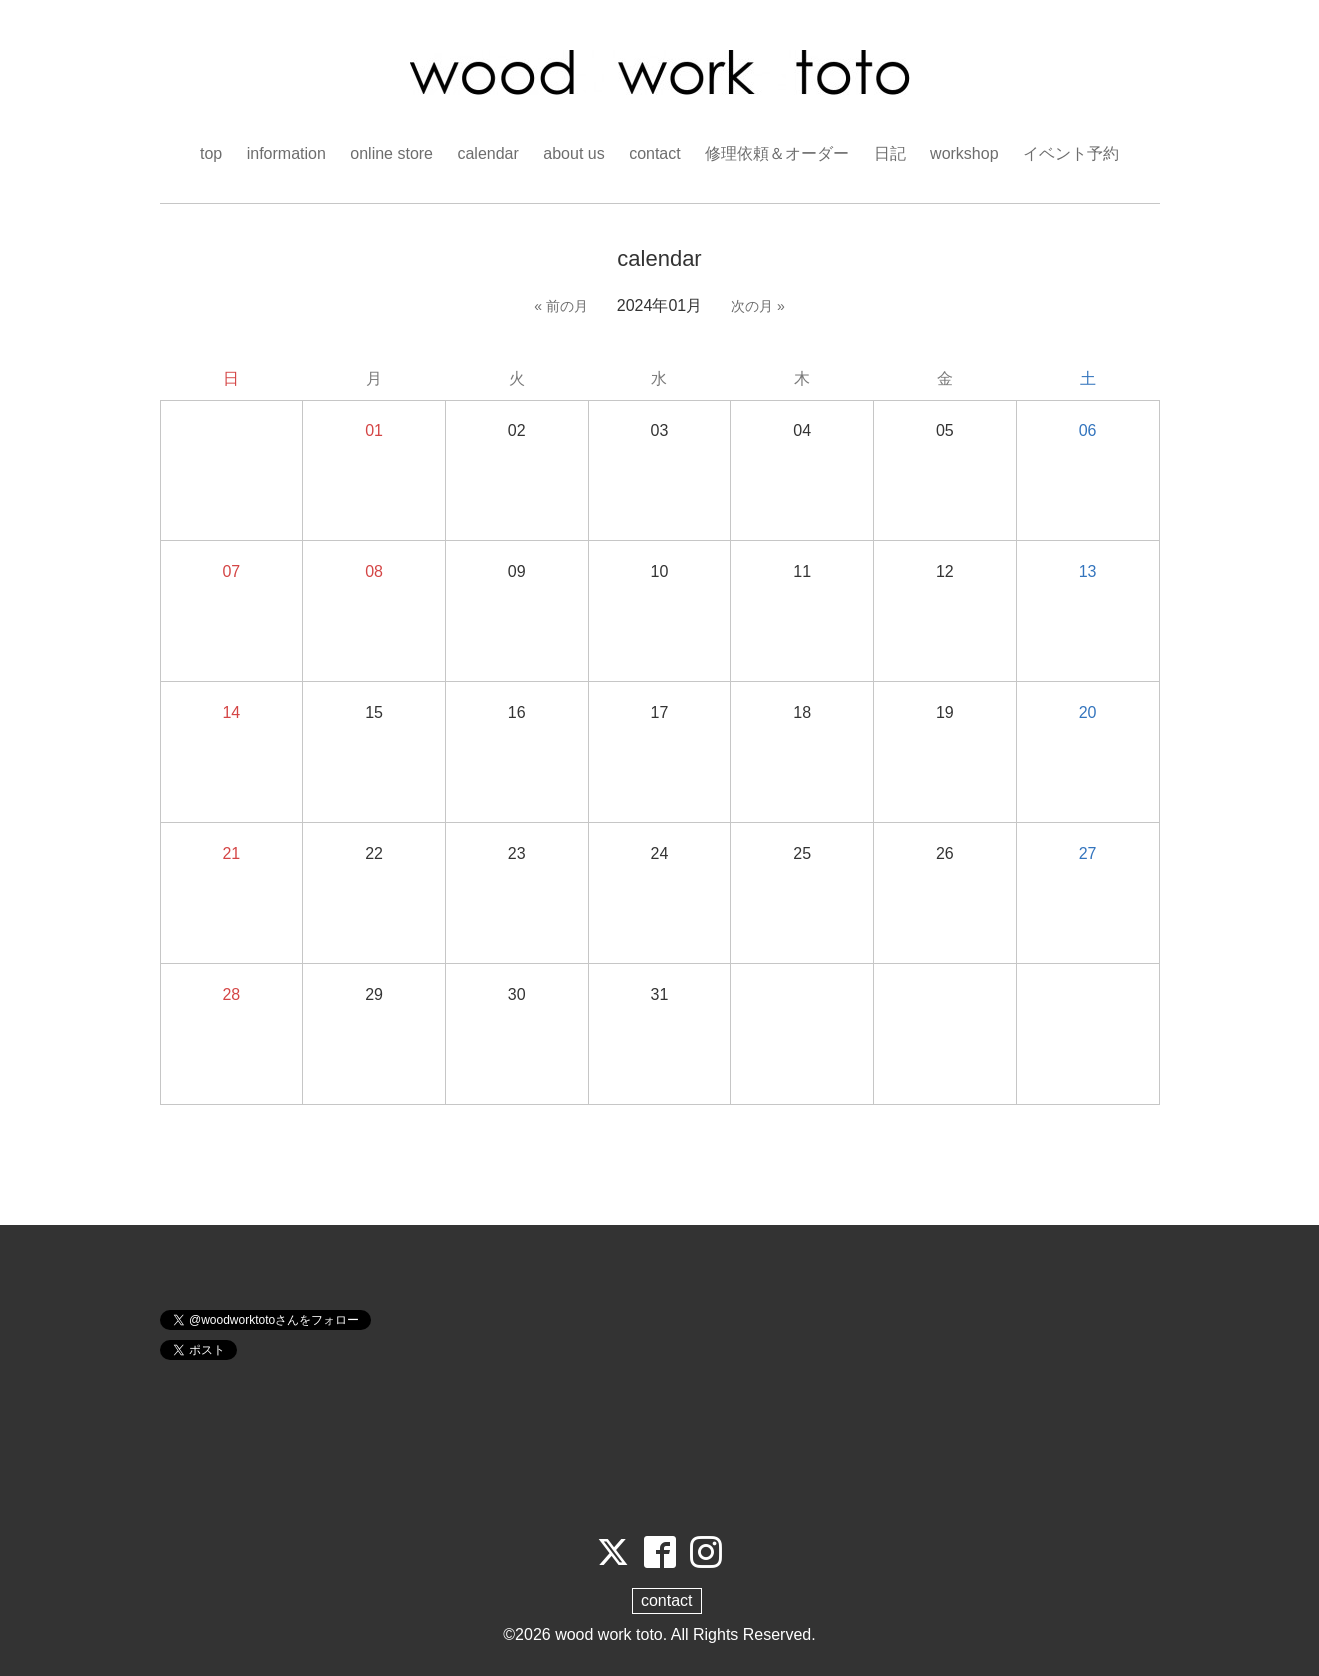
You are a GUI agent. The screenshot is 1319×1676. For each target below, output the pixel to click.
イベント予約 (1071, 153)
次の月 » (758, 306)
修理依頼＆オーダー (777, 153)
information (286, 153)
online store (391, 153)
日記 (890, 153)
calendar (487, 153)
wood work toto (609, 1634)
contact (655, 153)
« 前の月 (561, 306)
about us (573, 153)
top (211, 153)
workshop (964, 153)
